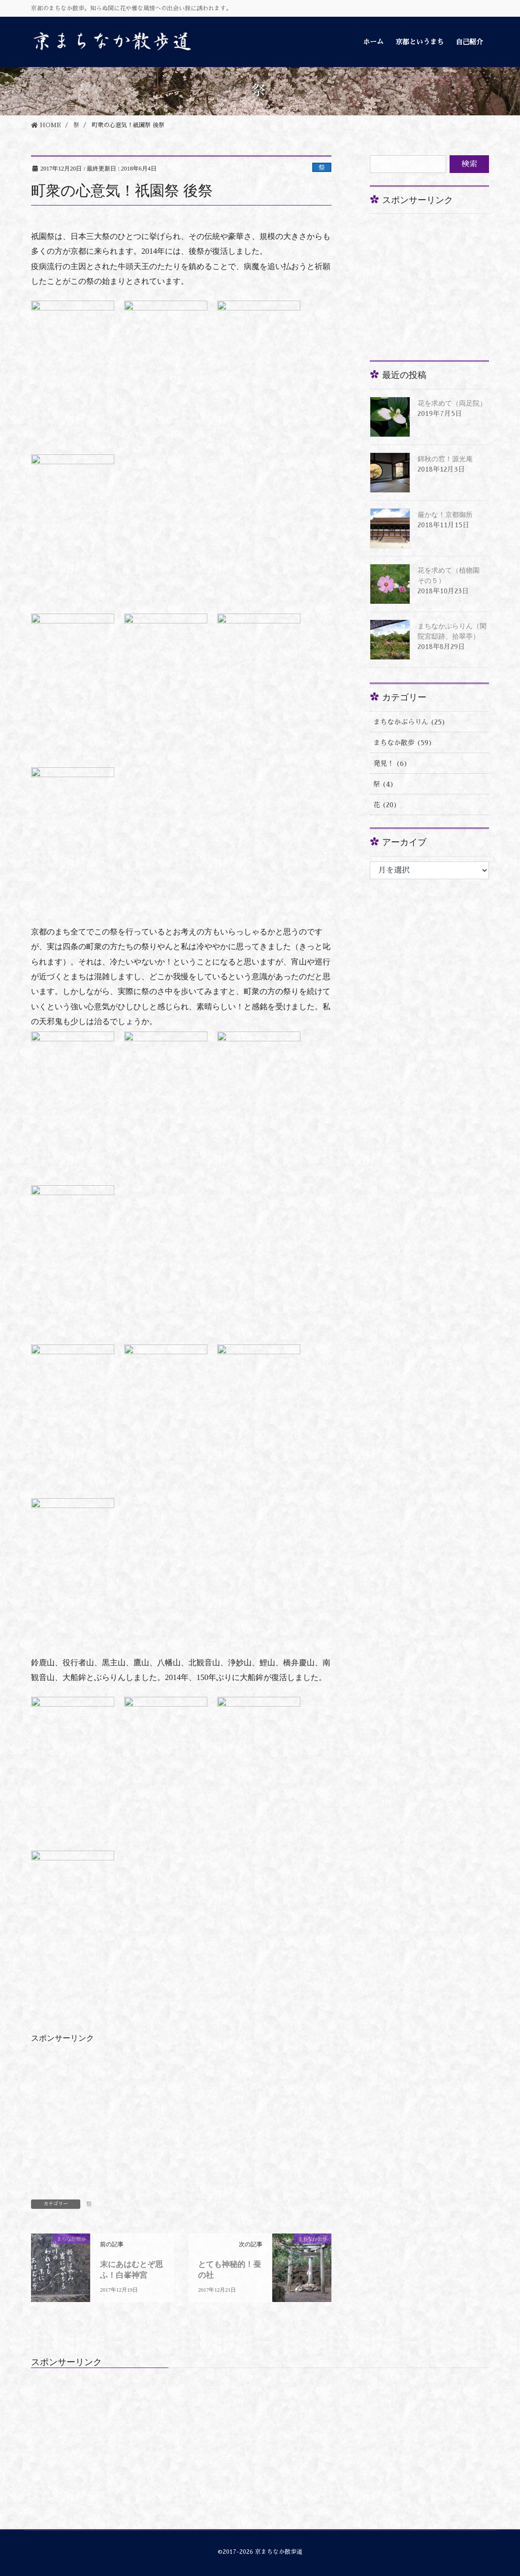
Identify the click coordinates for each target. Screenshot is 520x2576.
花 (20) (385, 804)
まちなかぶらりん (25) (409, 722)
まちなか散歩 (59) (402, 742)
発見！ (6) (390, 763)
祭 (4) (383, 784)
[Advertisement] (444, 282)
